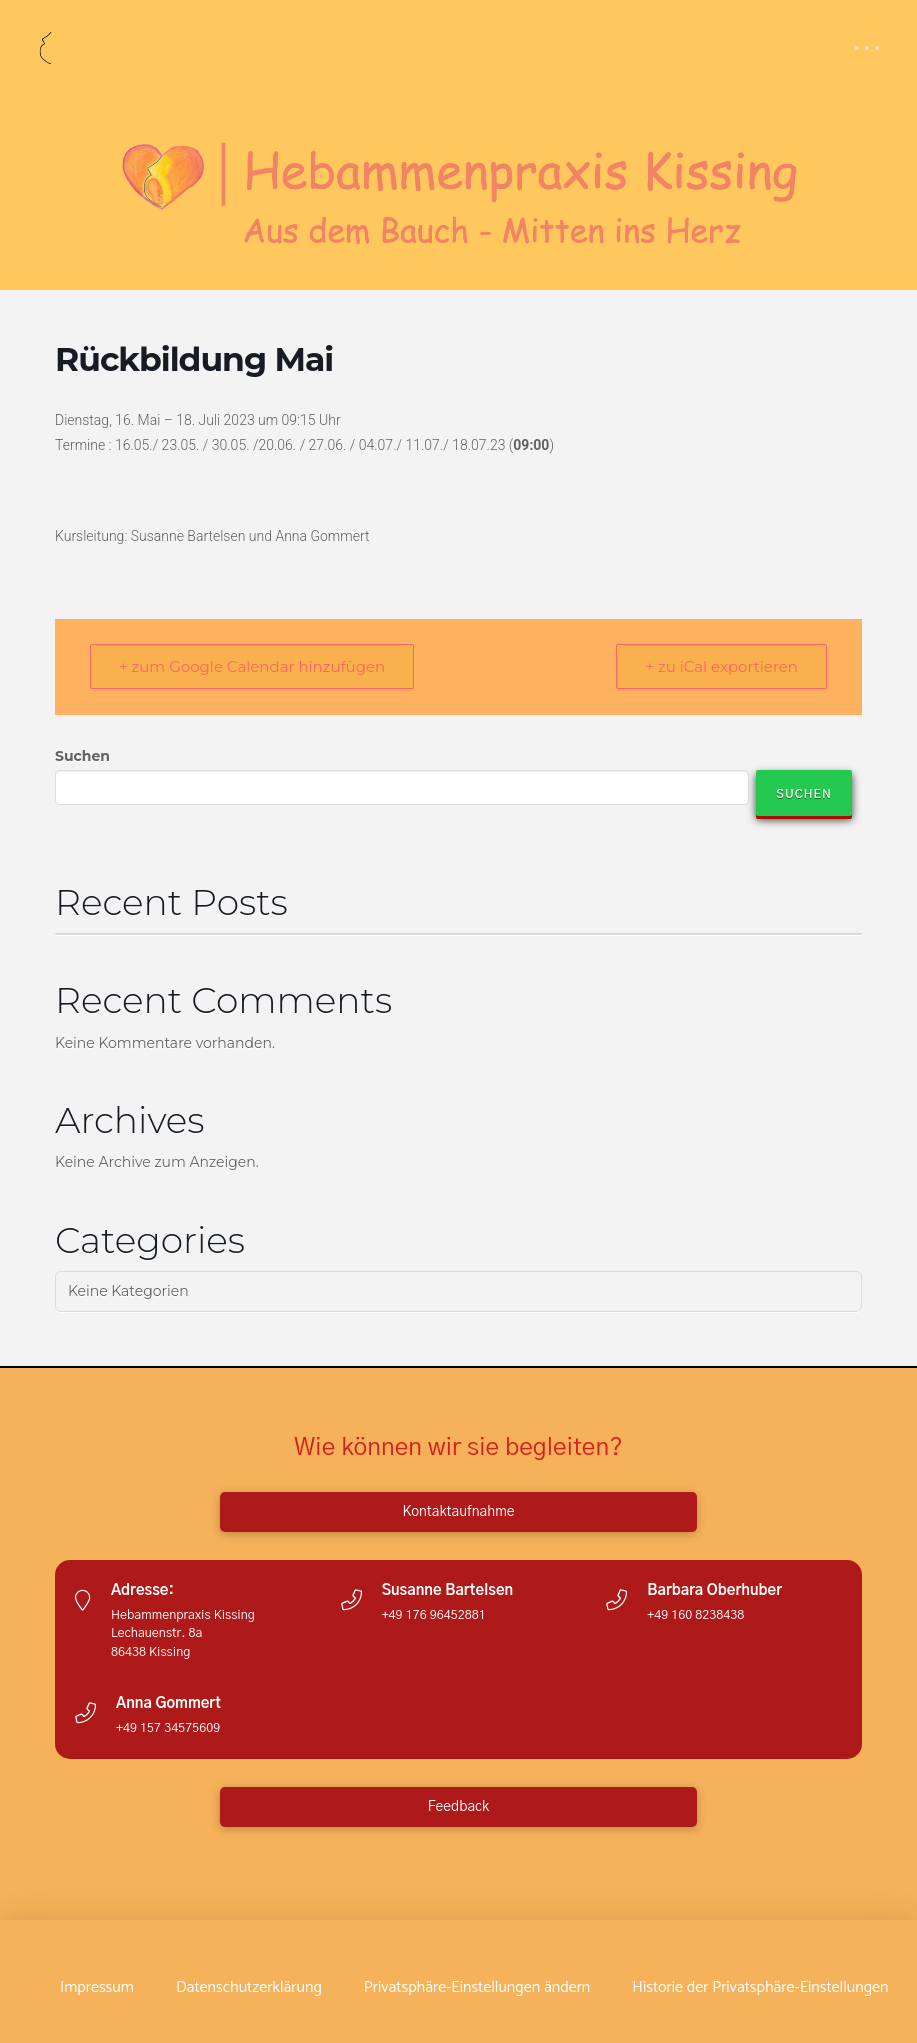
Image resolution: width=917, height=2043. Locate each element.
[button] (867, 48)
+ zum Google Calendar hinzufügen (252, 666)
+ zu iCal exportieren (721, 666)
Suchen (82, 756)
